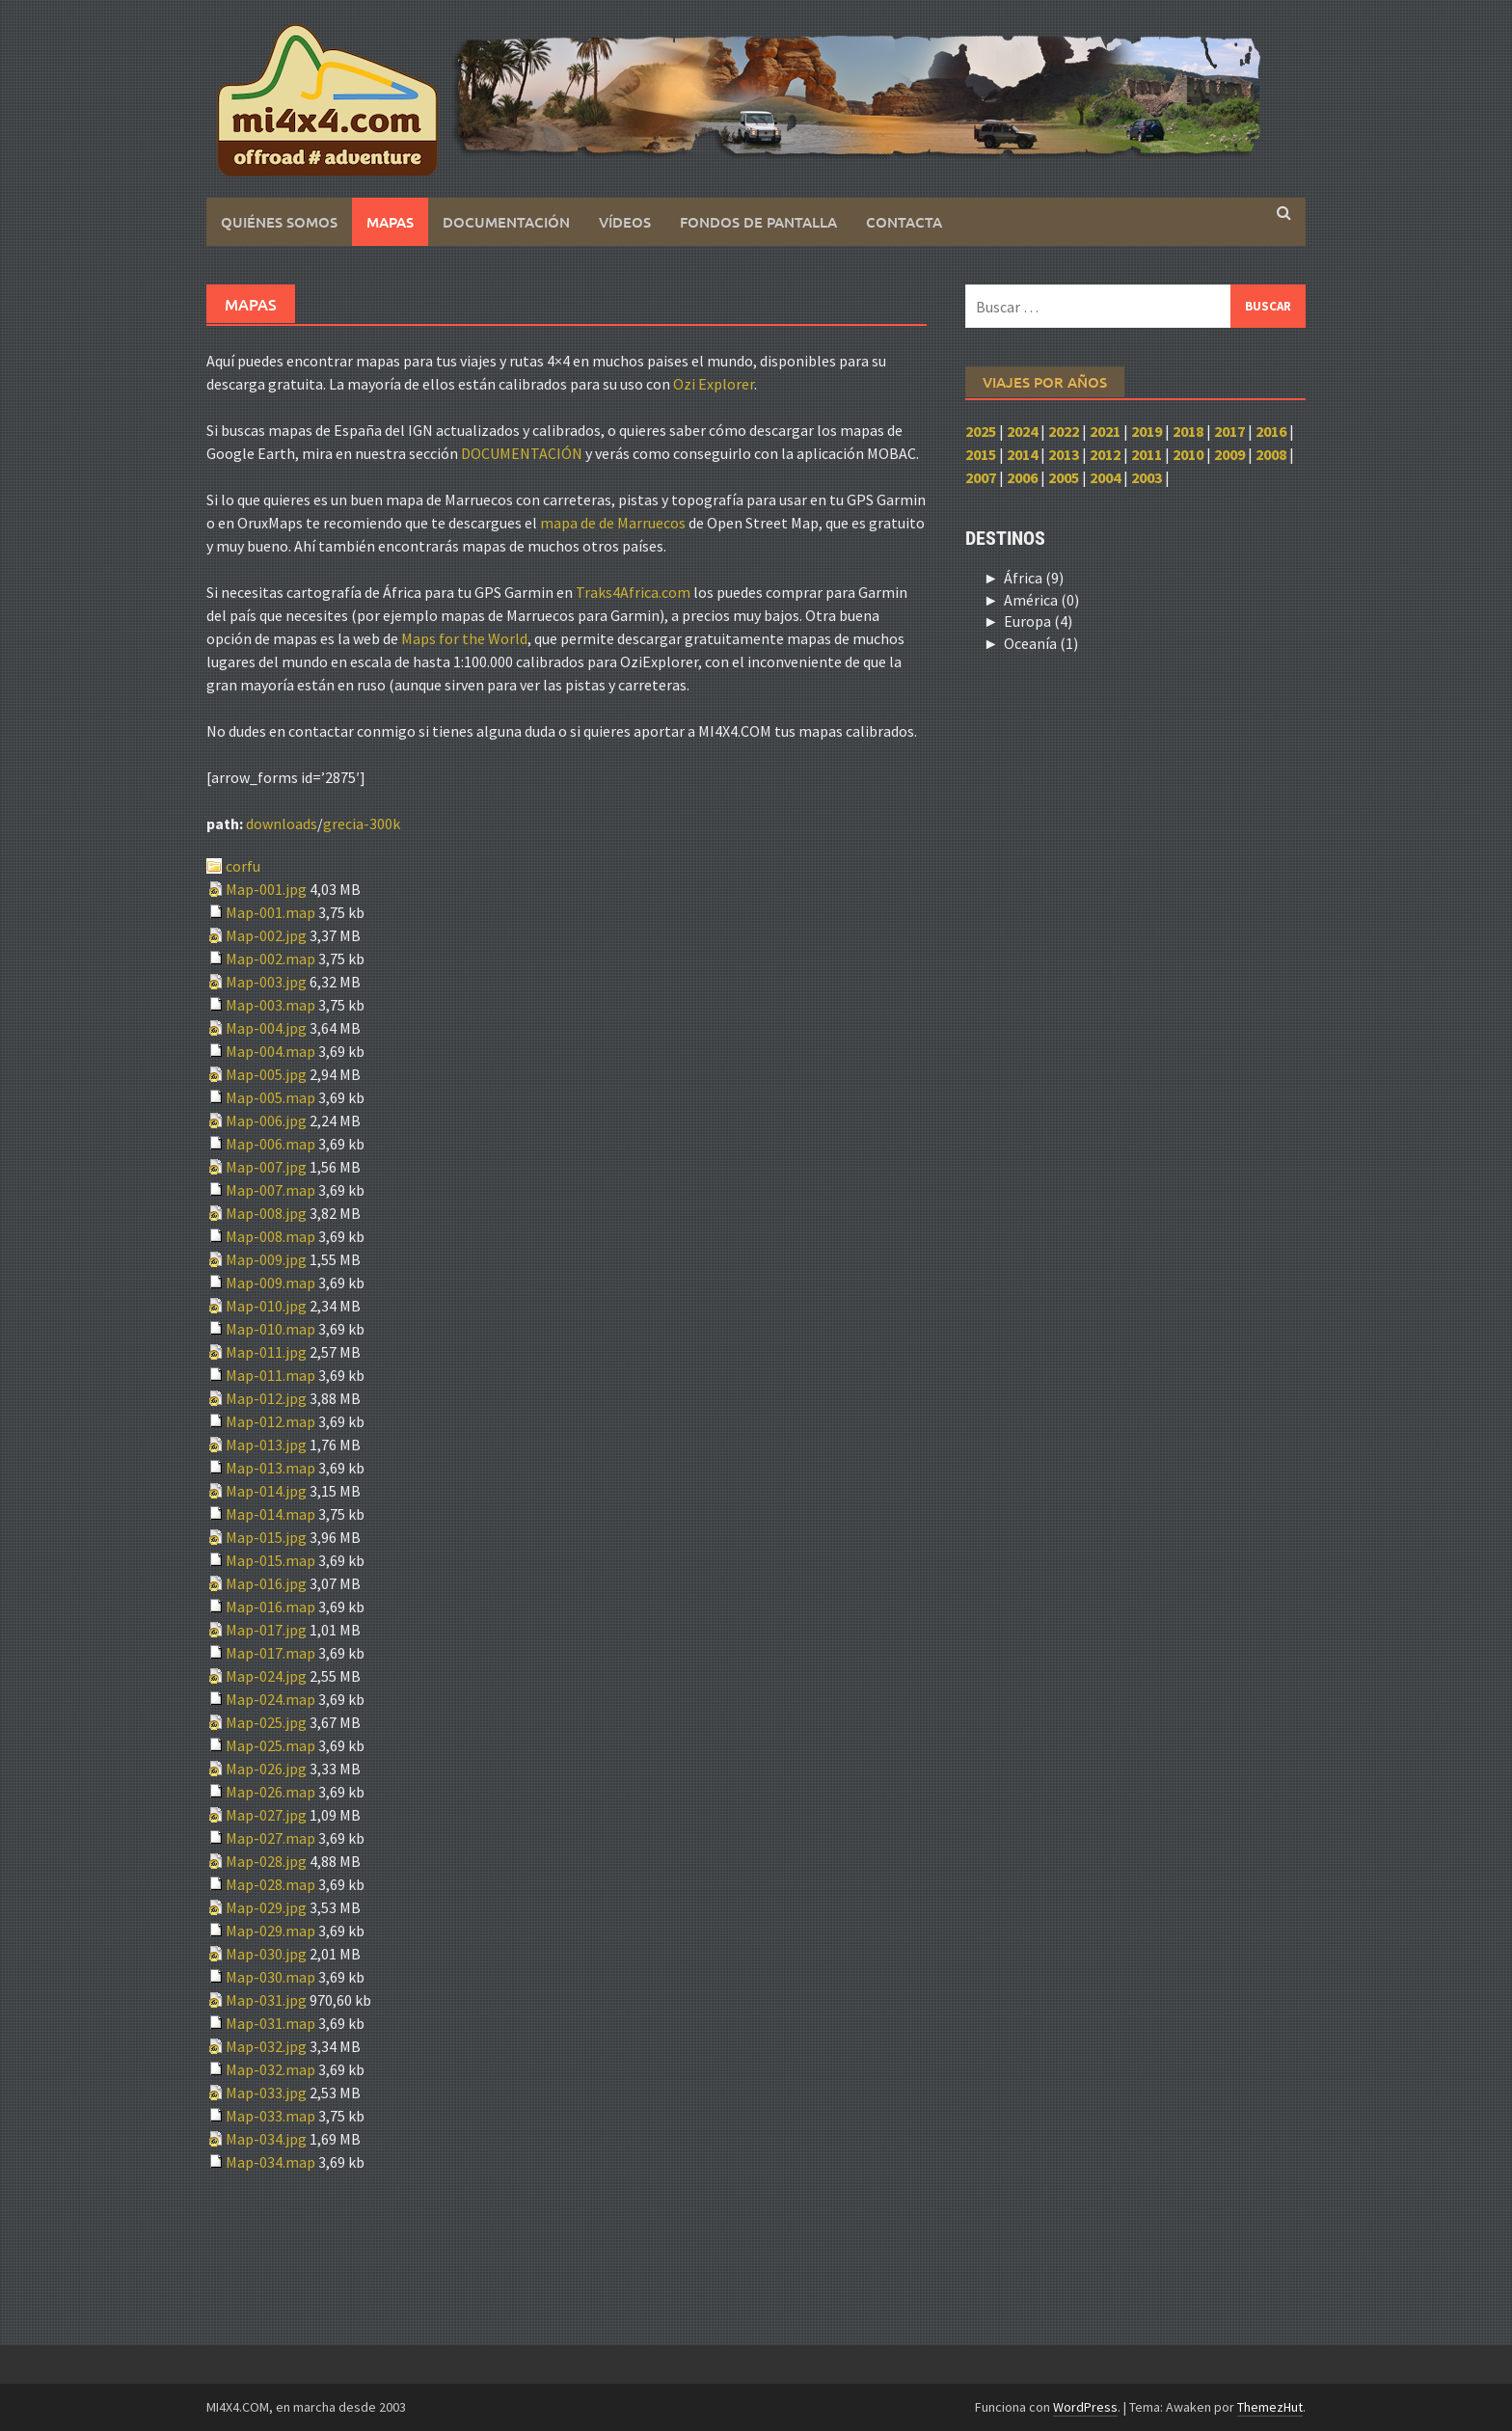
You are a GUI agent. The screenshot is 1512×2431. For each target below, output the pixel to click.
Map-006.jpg (268, 1120)
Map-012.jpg (268, 1398)
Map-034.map (272, 2162)
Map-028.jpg (268, 1861)
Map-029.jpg (268, 1907)
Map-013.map (272, 1467)
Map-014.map (272, 1514)
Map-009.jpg (268, 1259)
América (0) (1041, 599)
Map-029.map (272, 1930)
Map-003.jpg (268, 981)
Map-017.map (272, 1652)
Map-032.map (272, 2069)
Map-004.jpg (268, 1028)
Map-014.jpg (268, 1490)
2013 (1063, 454)
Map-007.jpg (268, 1166)
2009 (1229, 454)
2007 (980, 477)
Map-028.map (272, 1884)
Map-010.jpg (268, 1305)
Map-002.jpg (268, 935)
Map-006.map (272, 1143)
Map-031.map (272, 2023)
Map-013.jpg (268, 1444)
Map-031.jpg (268, 2000)
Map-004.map (272, 1051)
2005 (1063, 477)
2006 (1022, 477)
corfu (243, 866)
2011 (1146, 454)
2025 (980, 431)
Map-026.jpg (268, 1768)
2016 (1271, 431)
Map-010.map (272, 1328)
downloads (281, 823)
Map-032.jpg (268, 2046)
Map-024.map (272, 1699)
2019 (1146, 431)
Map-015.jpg (268, 1537)
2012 (1105, 454)
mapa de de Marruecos (613, 522)
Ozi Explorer (713, 383)
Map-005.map (272, 1097)
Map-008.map (272, 1236)
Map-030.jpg (268, 1953)
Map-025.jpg (268, 1722)
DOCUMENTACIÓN (521, 453)
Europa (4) (1038, 621)
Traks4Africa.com (633, 592)
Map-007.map (272, 1190)
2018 (1188, 431)
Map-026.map (272, 1791)
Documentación (506, 221)
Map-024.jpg (268, 1676)
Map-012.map (272, 1421)
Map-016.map (272, 1606)
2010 (1188, 454)
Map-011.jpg (268, 1352)
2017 (1229, 431)
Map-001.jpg (268, 889)
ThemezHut (1270, 2407)
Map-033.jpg (268, 2092)
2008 (1271, 454)
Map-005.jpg (268, 1074)
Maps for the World (464, 638)
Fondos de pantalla (758, 221)
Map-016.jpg (268, 1583)
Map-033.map (272, 2115)
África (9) (1034, 577)
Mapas (390, 221)
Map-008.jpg (268, 1213)
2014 (1022, 454)
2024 (1022, 431)
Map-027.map (272, 1838)
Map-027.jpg (268, 1814)
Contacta (904, 221)
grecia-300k (361, 823)
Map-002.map (272, 958)
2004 (1105, 477)
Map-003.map (272, 1004)
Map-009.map (272, 1282)
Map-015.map (272, 1560)
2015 (980, 454)
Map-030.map (272, 1976)
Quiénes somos (279, 221)
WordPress (1085, 2407)
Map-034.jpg (268, 2138)
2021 (1105, 431)
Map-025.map (272, 1745)
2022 (1063, 431)
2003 (1146, 477)
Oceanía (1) (1041, 643)
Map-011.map (272, 1375)
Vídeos (625, 221)
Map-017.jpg (268, 1629)
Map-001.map (272, 912)
